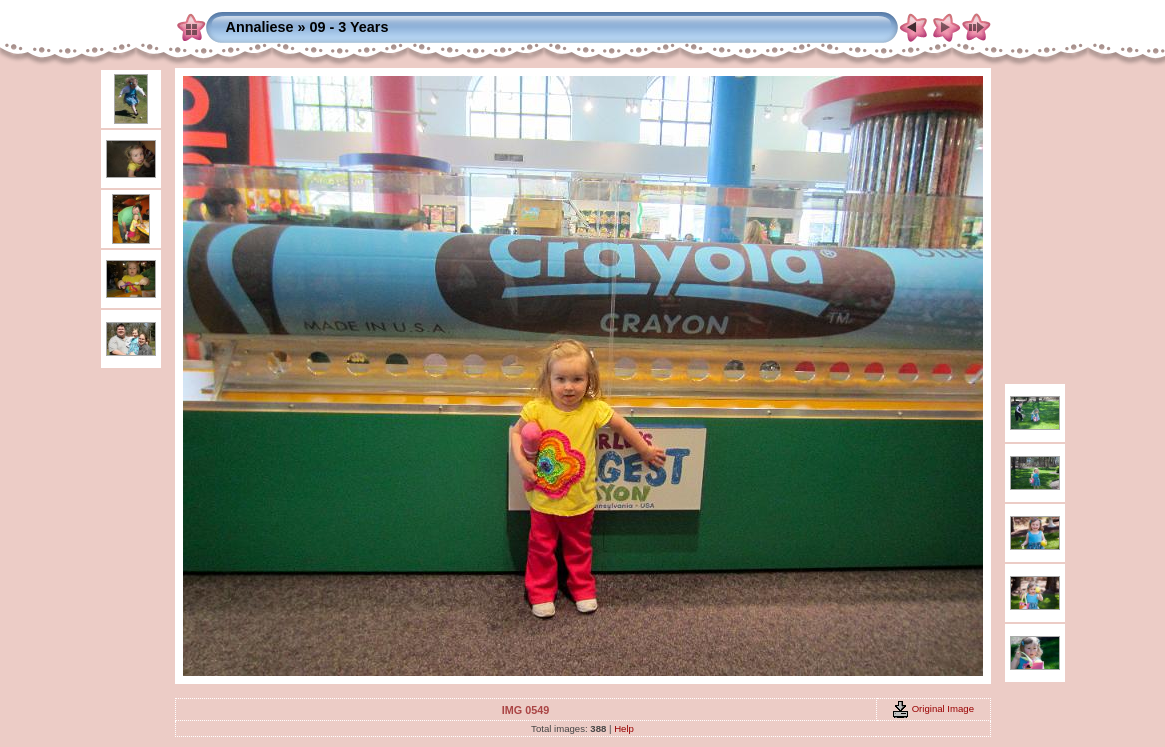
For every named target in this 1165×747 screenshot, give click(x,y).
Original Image (933, 708)
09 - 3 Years (348, 27)
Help (624, 728)
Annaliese (260, 27)
